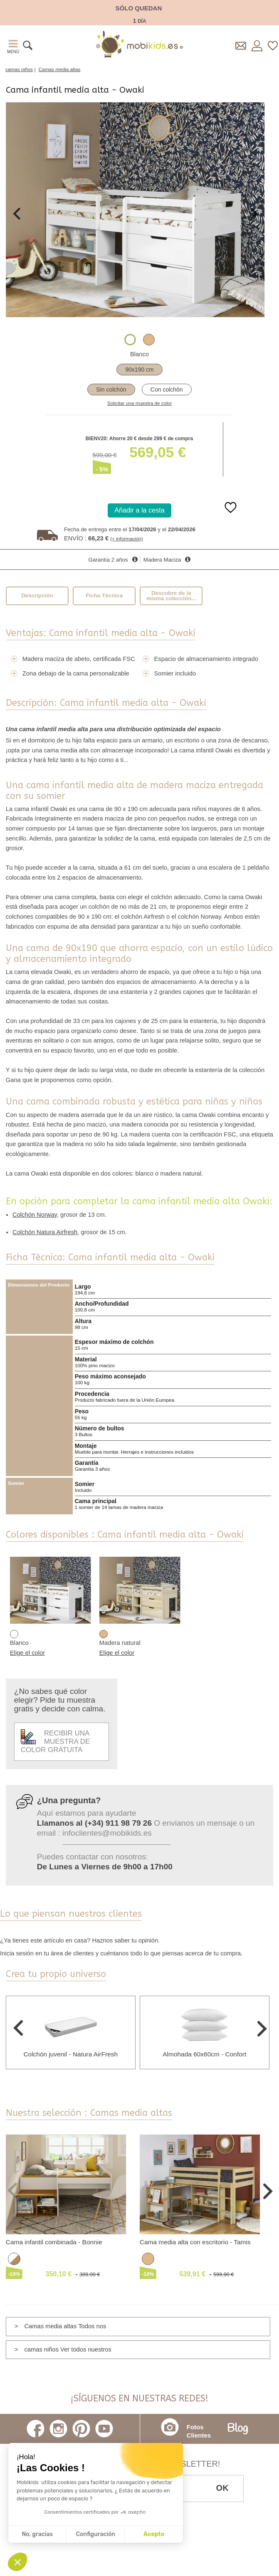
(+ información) (126, 538)
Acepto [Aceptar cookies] (153, 2534)
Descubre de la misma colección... (171, 595)
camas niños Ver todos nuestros (67, 2349)
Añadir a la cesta (139, 510)
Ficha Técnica (104, 595)
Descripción (37, 595)
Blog (237, 2428)
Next (254, 213)
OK (222, 2487)
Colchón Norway (34, 1214)
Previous (16, 213)
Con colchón (167, 389)
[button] (17, 2562)
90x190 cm (139, 369)
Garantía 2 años (108, 560)
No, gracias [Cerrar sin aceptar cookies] (37, 2534)
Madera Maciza (162, 560)
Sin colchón (111, 389)
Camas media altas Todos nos (65, 2326)
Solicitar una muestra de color (139, 403)
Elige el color (27, 1652)
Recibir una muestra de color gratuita (55, 1741)
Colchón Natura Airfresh (44, 1232)
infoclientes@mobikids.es (107, 1833)
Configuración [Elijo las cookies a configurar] (95, 2534)
